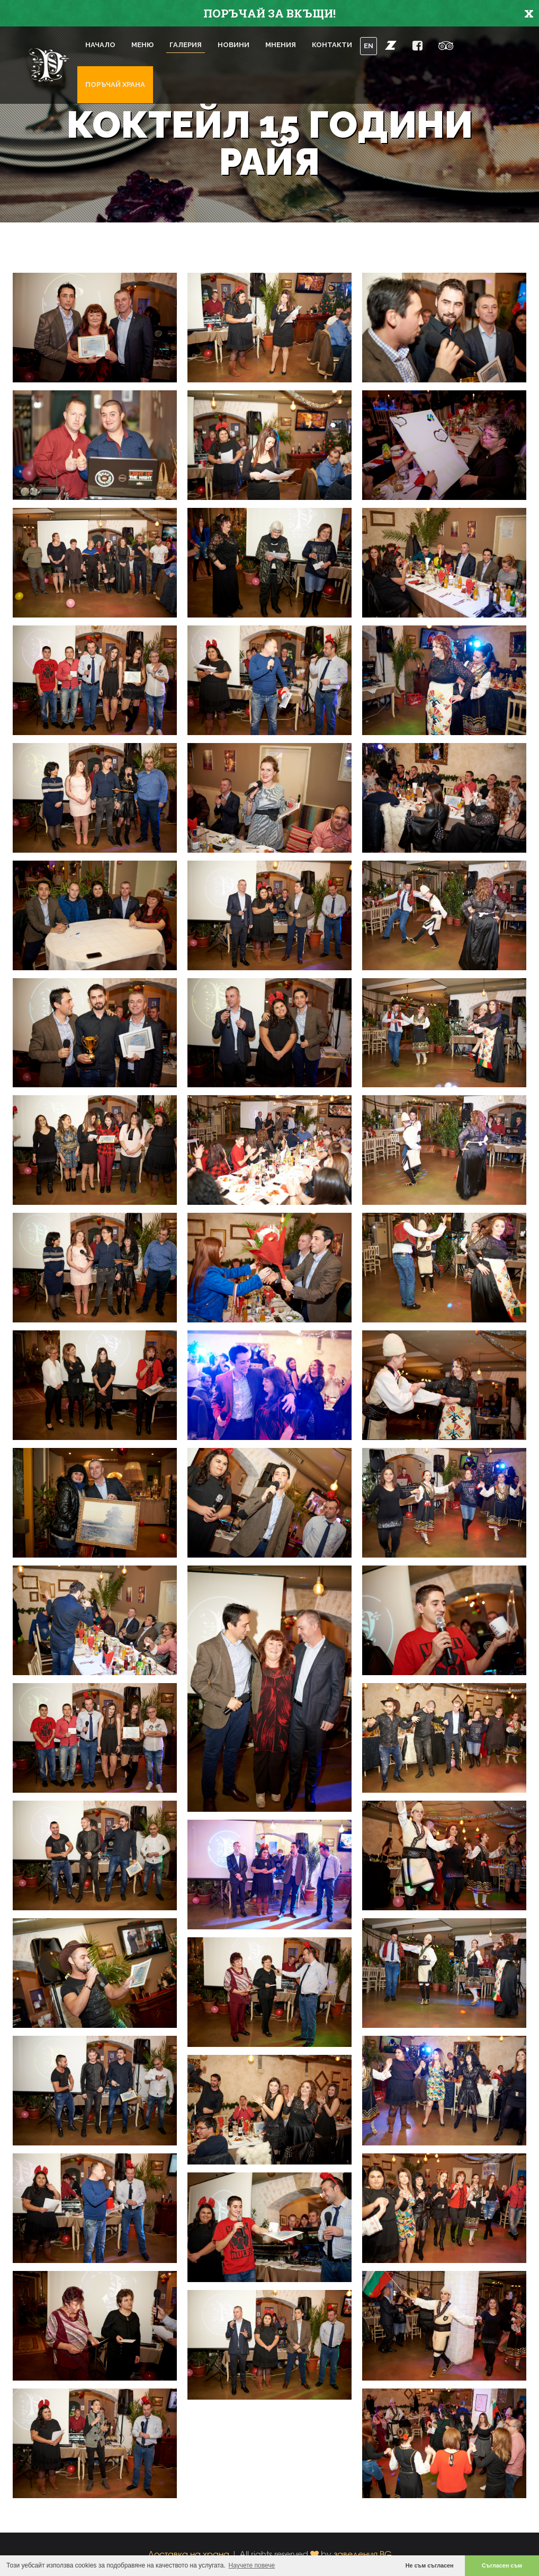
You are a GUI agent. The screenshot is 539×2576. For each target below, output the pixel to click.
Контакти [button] (332, 45)
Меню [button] (142, 45)
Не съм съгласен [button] (430, 2565)
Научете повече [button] (252, 2565)
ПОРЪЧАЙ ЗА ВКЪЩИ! (269, 13)
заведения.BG (363, 2554)
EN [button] (368, 46)
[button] (391, 45)
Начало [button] (100, 45)
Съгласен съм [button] (502, 2565)
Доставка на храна (188, 2554)
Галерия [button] (185, 45)
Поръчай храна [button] (115, 84)
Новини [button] (233, 45)
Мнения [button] (280, 45)
